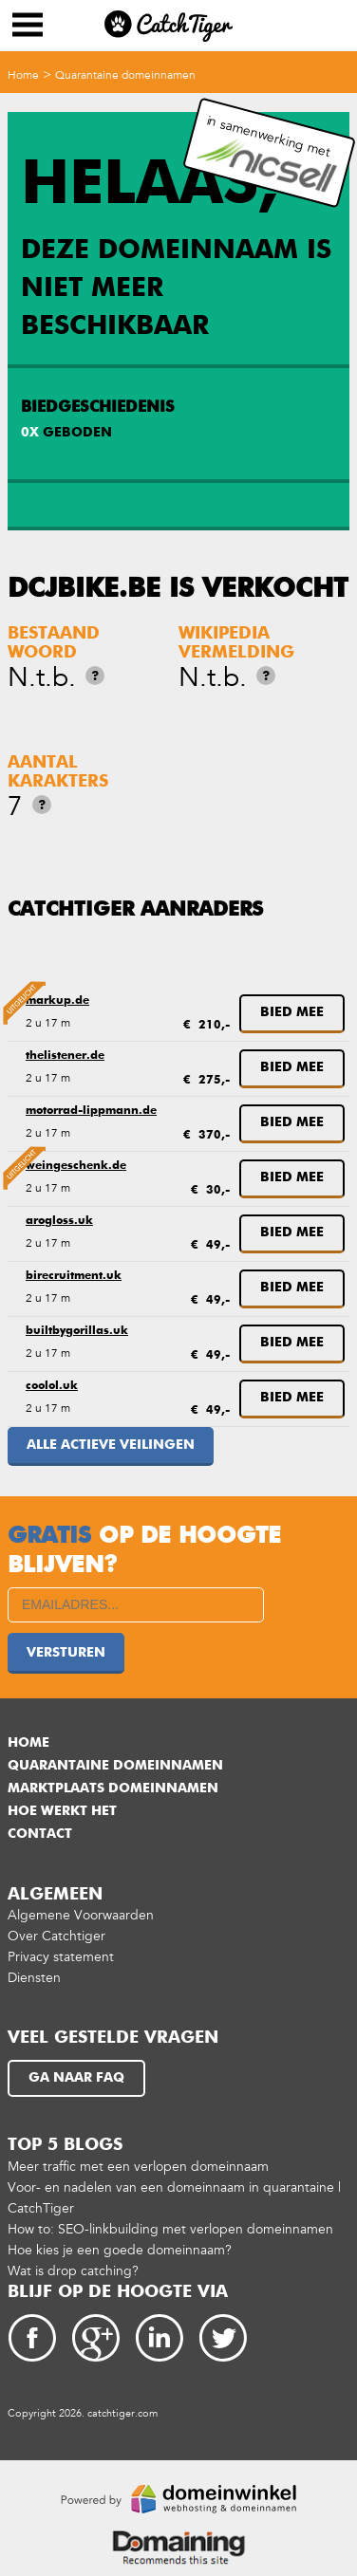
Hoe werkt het (62, 1811)
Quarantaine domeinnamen (125, 75)
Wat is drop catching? (73, 2271)
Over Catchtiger (56, 1936)
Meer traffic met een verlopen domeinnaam (138, 2167)
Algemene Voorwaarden (81, 1915)
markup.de (57, 1001)
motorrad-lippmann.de (91, 1111)
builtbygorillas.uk (77, 1331)
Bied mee (292, 1012)
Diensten (34, 1978)
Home (23, 75)
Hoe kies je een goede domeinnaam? (120, 2250)
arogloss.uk (59, 1221)
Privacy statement (61, 1957)
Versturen (66, 1652)
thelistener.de (65, 1056)
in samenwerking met (267, 153)
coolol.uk (52, 1386)
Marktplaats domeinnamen (113, 1788)
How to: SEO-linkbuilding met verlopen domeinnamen (170, 2229)
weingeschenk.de (76, 1166)
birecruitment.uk (74, 1276)
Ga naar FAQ (76, 2078)
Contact (40, 1834)
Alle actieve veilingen (111, 1445)
